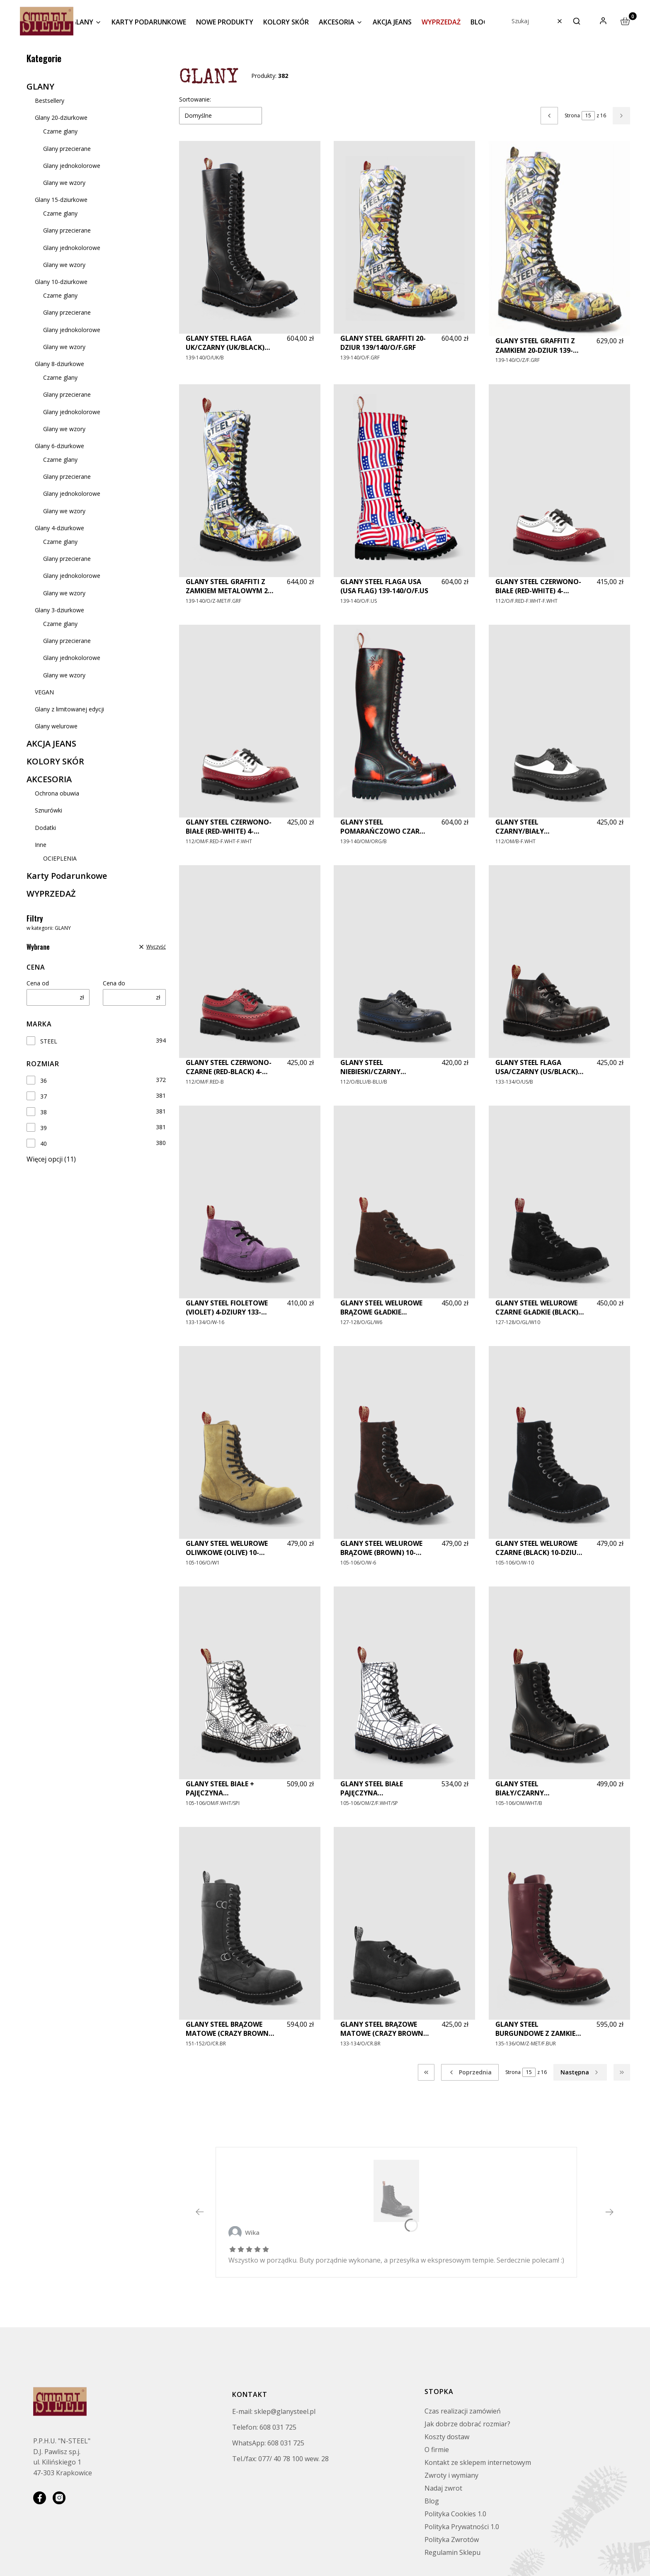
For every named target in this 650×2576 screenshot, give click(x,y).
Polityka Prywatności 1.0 (461, 2527)
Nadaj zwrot (443, 2488)
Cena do (114, 983)
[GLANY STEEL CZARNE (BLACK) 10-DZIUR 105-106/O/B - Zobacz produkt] (396, 2191)
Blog (431, 2501)
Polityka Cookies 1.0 (455, 2514)
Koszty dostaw (446, 2437)
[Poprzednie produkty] (470, 2072)
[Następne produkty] (580, 2072)
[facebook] (39, 2497)
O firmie (436, 2449)
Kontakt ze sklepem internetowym (477, 2462)
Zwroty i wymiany (451, 2475)
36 (43, 1080)
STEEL (48, 1041)
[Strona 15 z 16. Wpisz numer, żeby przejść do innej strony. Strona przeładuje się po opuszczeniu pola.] (588, 115)
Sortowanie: (195, 99)
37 (43, 1096)
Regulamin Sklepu (452, 2552)
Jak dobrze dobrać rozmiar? (467, 2424)
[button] (576, 21)
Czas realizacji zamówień (462, 2411)
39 (43, 1128)
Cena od (38, 983)
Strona (572, 115)
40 (43, 1143)
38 (43, 1112)
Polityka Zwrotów (451, 2539)
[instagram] (59, 2497)
